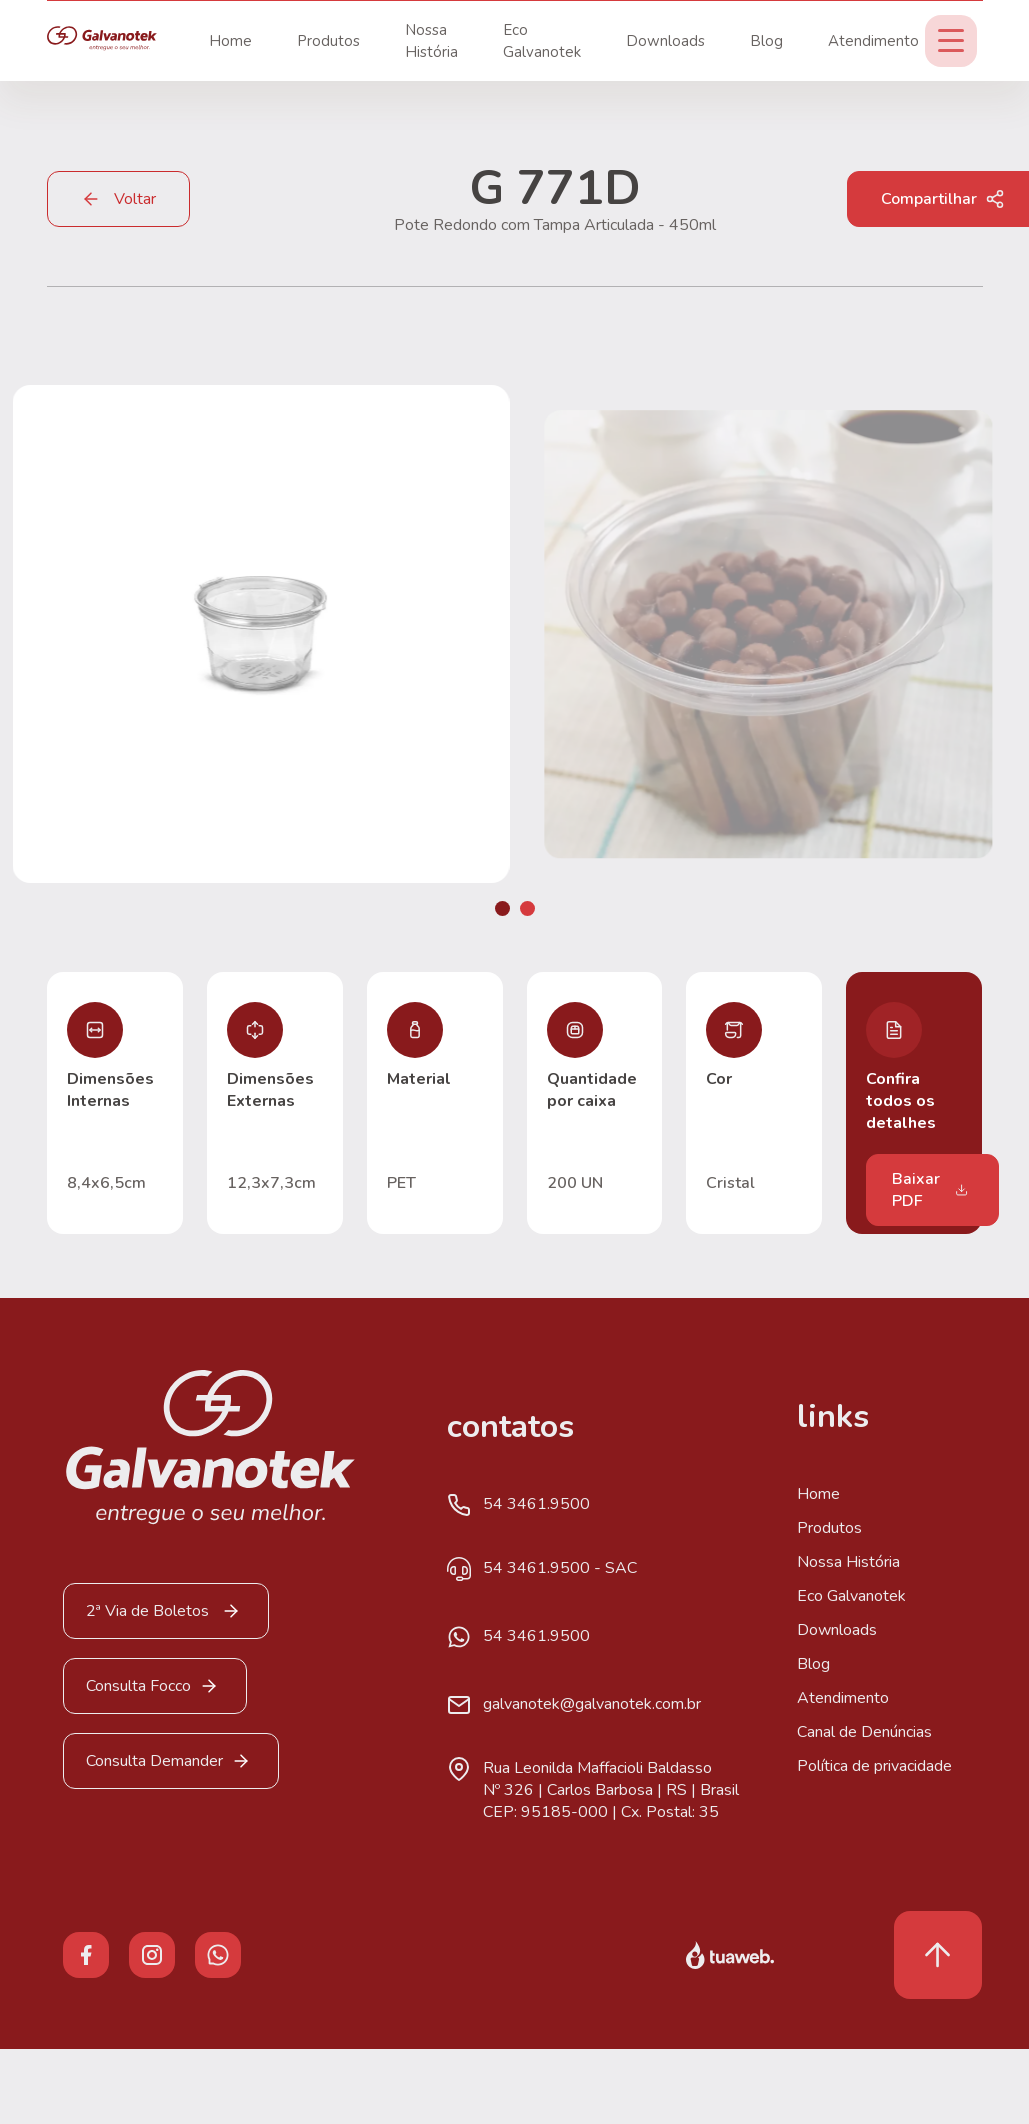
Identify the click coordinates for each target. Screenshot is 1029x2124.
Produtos (328, 41)
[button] (502, 908)
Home (230, 41)
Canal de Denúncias (864, 1732)
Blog (766, 41)
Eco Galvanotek (851, 1596)
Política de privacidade (874, 1766)
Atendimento (873, 41)
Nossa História (848, 1562)
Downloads (665, 41)
